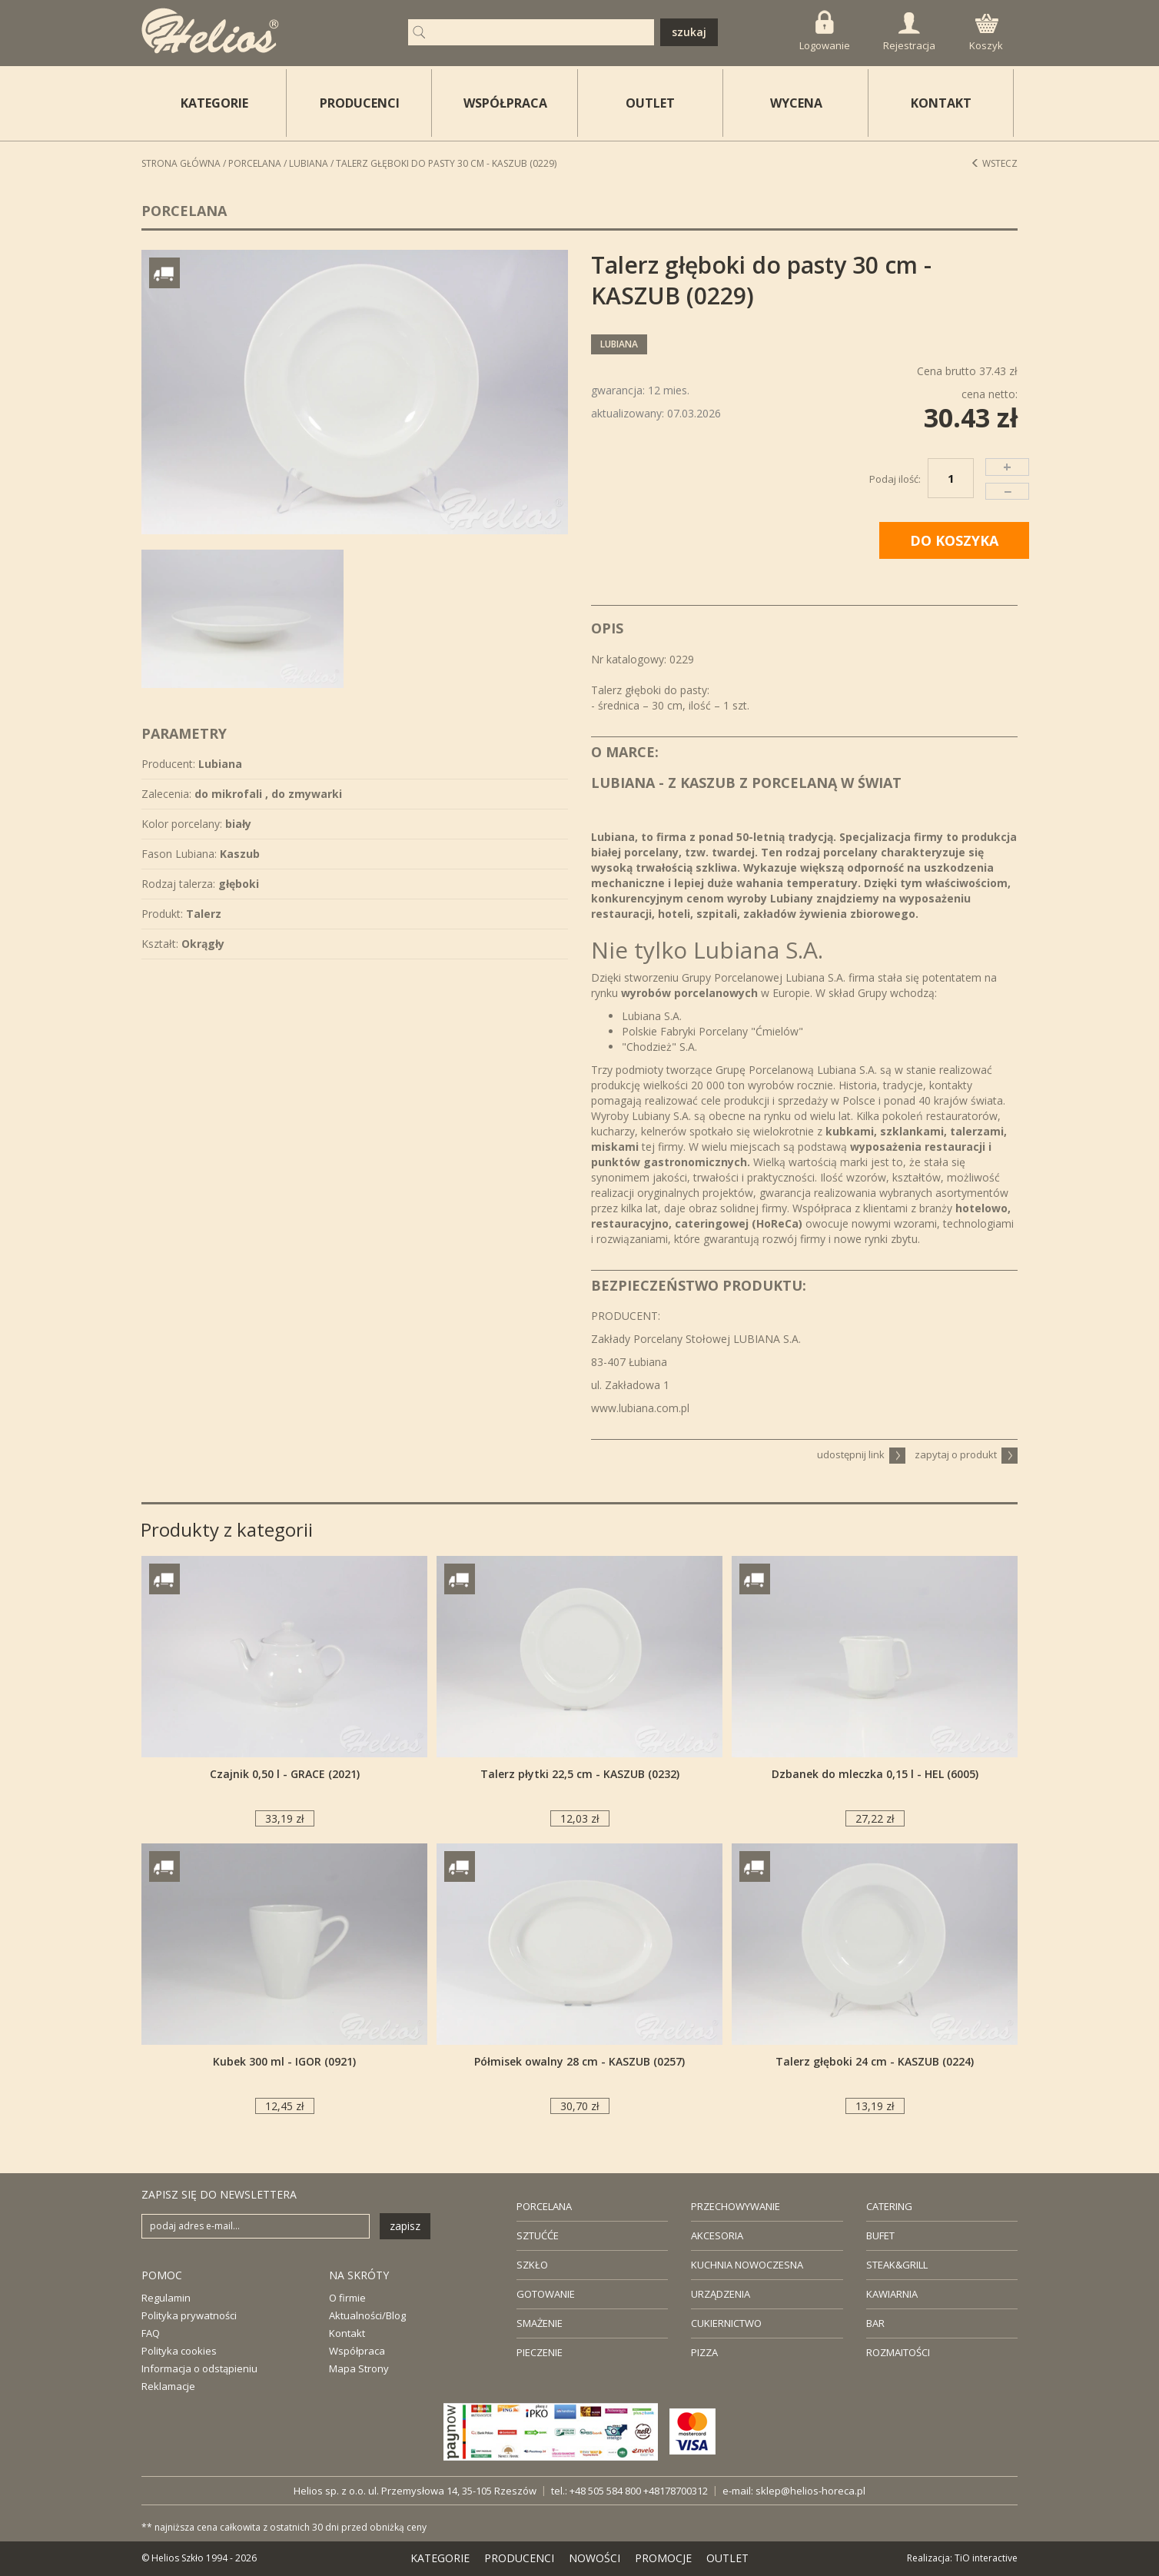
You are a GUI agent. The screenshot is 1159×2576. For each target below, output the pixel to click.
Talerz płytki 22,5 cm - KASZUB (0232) (579, 1774)
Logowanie (824, 31)
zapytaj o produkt (966, 1454)
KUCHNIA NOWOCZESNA (747, 2265)
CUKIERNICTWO (726, 2323)
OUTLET (650, 103)
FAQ (150, 2333)
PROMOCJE (663, 2558)
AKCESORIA (717, 2235)
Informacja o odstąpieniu (199, 2368)
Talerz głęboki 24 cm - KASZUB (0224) (874, 2061)
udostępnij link (861, 1454)
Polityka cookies (179, 2351)
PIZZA (704, 2352)
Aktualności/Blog (367, 2315)
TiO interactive (986, 2557)
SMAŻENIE (539, 2323)
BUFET (880, 2235)
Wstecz (994, 163)
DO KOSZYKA (954, 540)
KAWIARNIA (892, 2294)
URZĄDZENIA (720, 2294)
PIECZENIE (539, 2352)
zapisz (405, 2226)
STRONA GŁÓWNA (181, 163)
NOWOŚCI (594, 2558)
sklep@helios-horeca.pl (810, 2491)
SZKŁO (532, 2265)
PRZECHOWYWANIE (735, 2206)
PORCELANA (544, 2206)
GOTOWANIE (545, 2294)
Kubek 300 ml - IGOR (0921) (284, 2061)
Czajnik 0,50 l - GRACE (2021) (285, 1774)
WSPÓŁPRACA (505, 103)
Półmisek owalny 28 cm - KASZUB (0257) (579, 2061)
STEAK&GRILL (897, 2265)
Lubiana (308, 163)
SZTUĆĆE (537, 2235)
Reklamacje (168, 2386)
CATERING (889, 2206)
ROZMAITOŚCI (898, 2352)
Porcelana (254, 163)
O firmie (347, 2298)
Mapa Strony (359, 2368)
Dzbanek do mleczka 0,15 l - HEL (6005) (875, 1774)
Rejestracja (909, 32)
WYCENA (796, 103)
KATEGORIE (440, 2558)
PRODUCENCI (360, 103)
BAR (875, 2323)
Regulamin (166, 2298)
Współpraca (357, 2351)
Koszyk (986, 33)
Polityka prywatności (189, 2315)
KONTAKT (941, 103)
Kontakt (347, 2333)
